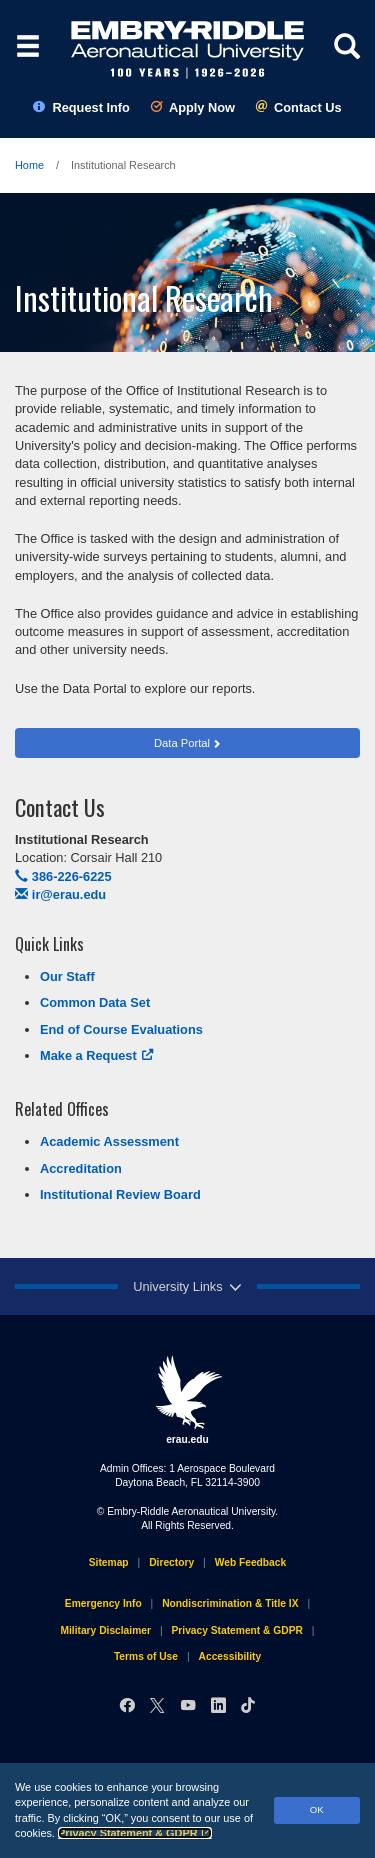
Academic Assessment (109, 1141)
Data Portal (182, 743)
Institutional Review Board (120, 1194)
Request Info (81, 107)
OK (317, 1809)
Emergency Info (103, 1603)
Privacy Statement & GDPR (135, 1833)
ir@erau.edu (60, 894)
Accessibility (230, 1656)
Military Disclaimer (105, 1630)
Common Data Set (95, 1002)
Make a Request (97, 1055)
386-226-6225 (63, 876)
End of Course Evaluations (121, 1029)
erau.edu (188, 1400)
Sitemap (109, 1562)
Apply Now (192, 107)
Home (29, 165)
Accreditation (81, 1168)
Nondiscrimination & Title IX (230, 1603)
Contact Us (298, 107)
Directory (171, 1562)
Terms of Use (146, 1656)
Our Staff (67, 976)
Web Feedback (250, 1562)
